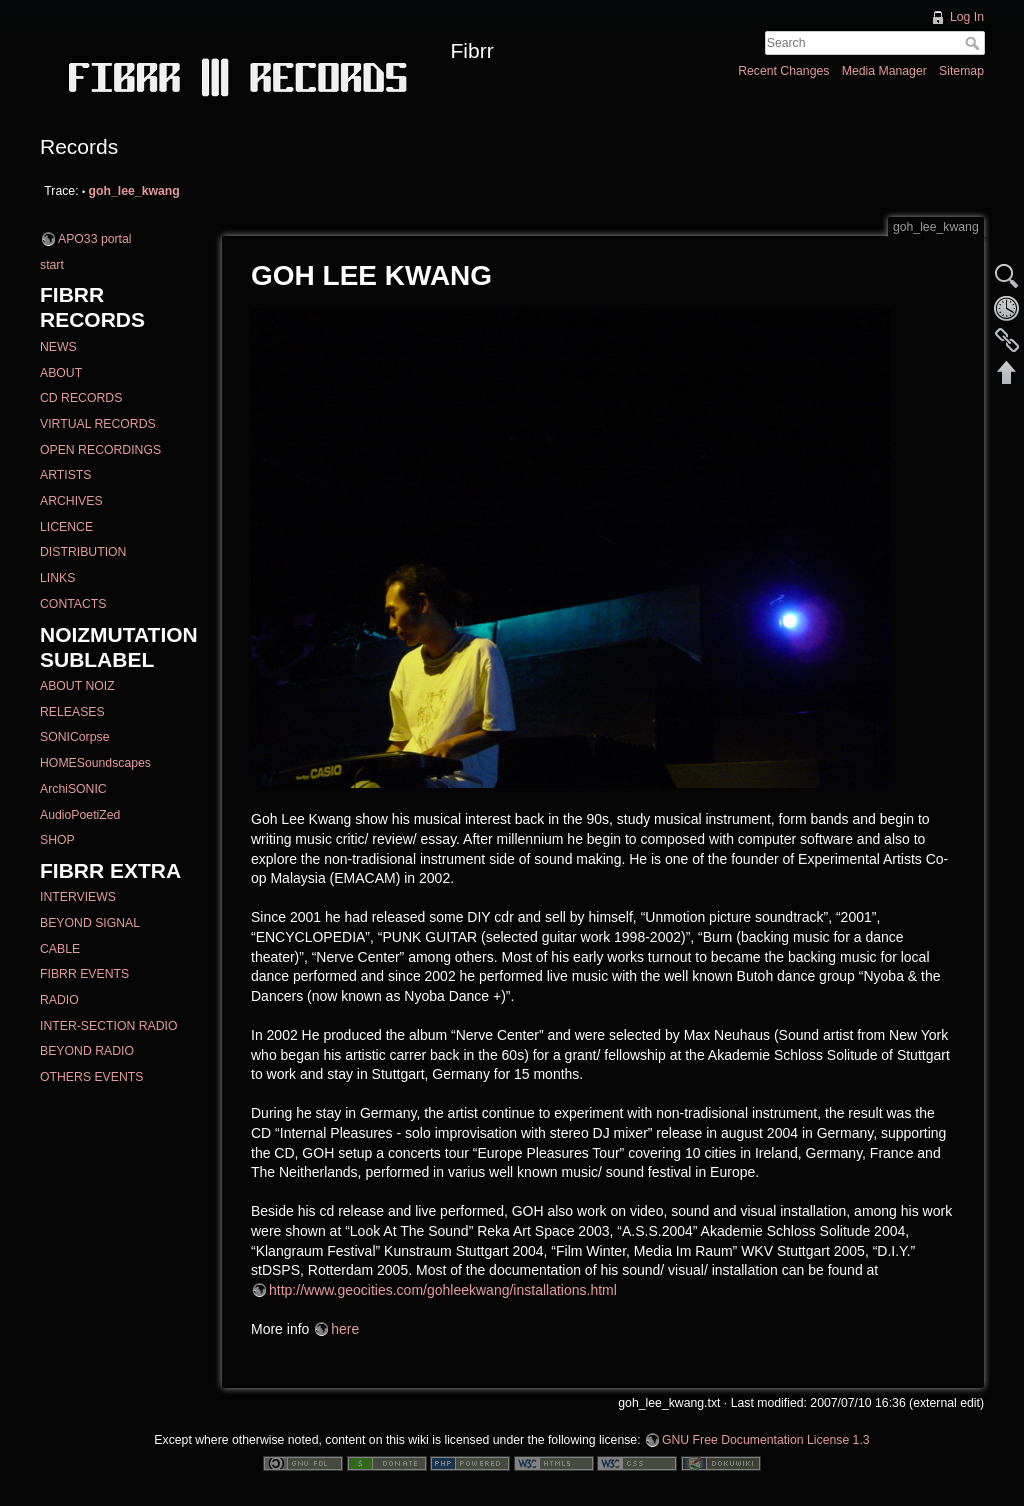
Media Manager (884, 71)
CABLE (60, 949)
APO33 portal (95, 239)
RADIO (59, 1000)
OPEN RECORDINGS (100, 450)
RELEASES (72, 712)
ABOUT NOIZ (77, 686)
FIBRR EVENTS (84, 974)
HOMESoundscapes (95, 763)
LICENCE (66, 527)
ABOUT (61, 373)
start (52, 265)
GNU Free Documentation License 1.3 (766, 1440)
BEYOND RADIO (87, 1051)
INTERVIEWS (78, 897)
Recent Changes (783, 71)
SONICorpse (74, 737)
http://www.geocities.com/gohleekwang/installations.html (443, 1290)
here (345, 1329)
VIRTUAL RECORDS (98, 424)
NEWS (58, 347)
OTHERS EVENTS (91, 1077)
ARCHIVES (71, 501)
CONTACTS (73, 604)
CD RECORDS (81, 398)
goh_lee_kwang (134, 191)
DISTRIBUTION (83, 552)
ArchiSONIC (73, 789)
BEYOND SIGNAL (90, 923)
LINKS (57, 578)
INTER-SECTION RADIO (108, 1026)
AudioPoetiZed (80, 815)
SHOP (57, 840)
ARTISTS (66, 475)
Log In (967, 17)
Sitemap (961, 71)
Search (974, 43)
